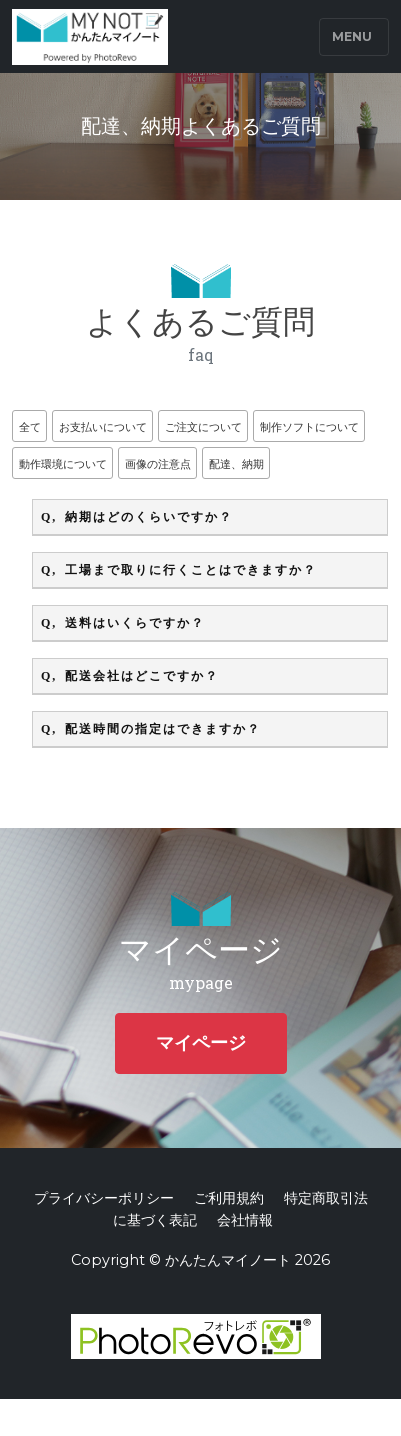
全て (30, 426)
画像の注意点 (158, 463)
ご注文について (203, 426)
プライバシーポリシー (104, 1198)
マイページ (201, 1043)
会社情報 (245, 1220)
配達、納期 (236, 463)
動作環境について (63, 463)
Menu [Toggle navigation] (352, 36)
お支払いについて (103, 426)
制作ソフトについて (309, 426)
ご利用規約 (229, 1198)
